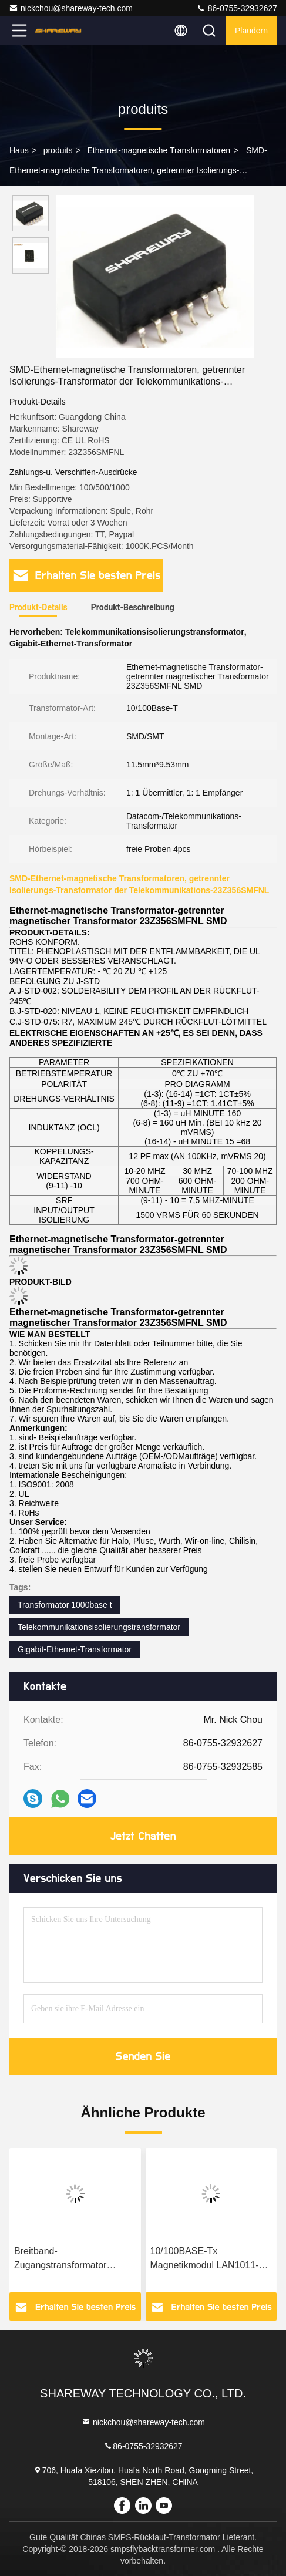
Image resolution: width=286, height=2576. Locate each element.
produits (58, 150)
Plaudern (251, 30)
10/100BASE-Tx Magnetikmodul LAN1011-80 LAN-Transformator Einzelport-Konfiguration (210, 2259)
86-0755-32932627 (236, 8)
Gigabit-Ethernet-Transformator (75, 1649)
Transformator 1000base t (65, 1604)
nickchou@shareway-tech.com (71, 8)
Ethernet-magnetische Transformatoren (158, 150)
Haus (19, 150)
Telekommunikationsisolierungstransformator (99, 1627)
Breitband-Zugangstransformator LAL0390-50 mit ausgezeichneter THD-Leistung (61, 2259)
